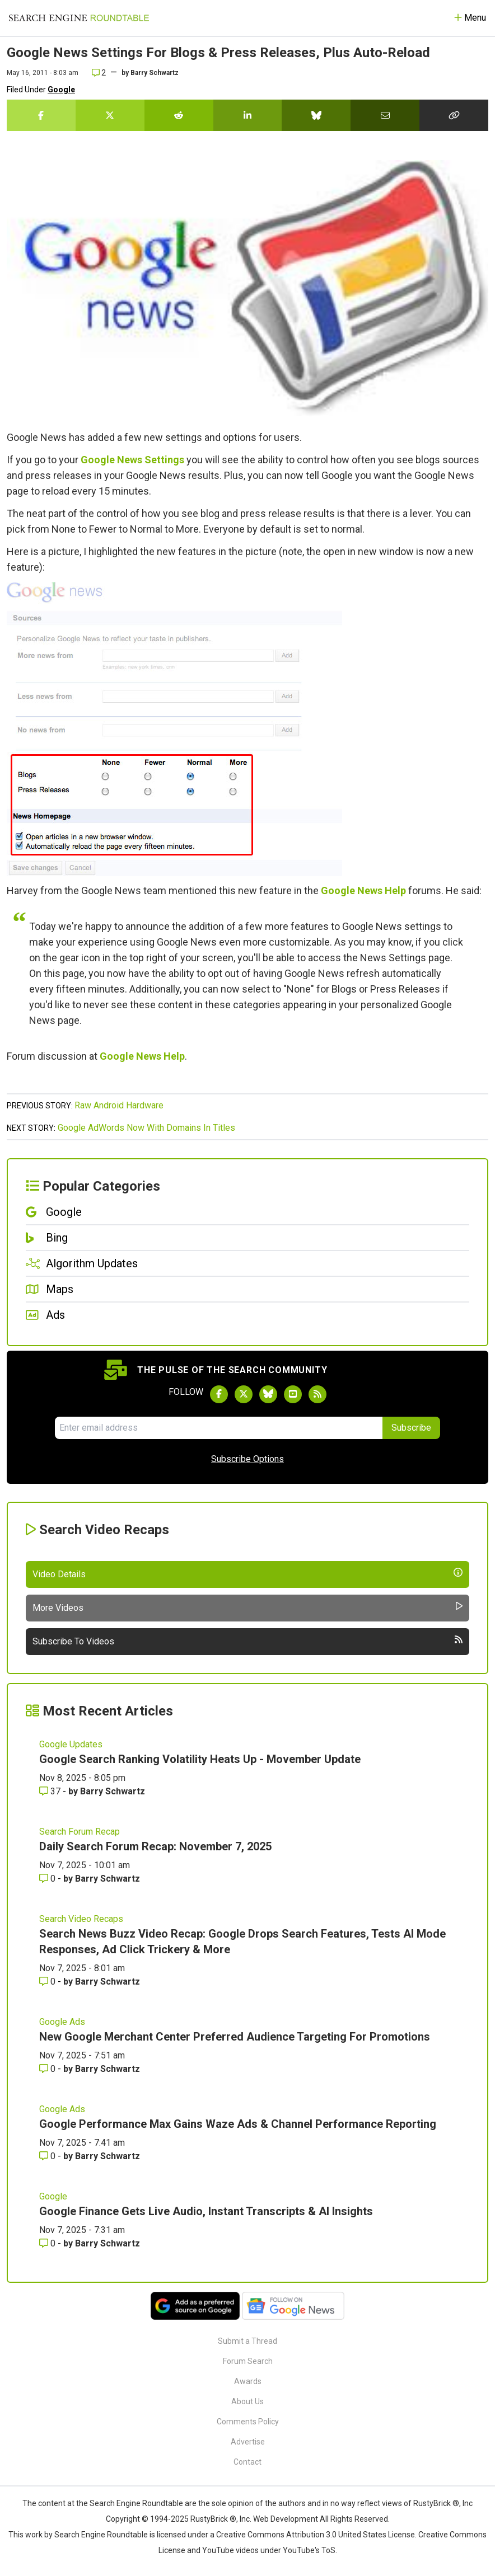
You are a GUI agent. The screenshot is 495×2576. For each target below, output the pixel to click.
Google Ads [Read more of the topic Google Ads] (62, 2021)
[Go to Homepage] (79, 18)
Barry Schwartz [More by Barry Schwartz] (112, 1791)
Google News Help (363, 890)
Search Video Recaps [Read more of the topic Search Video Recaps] (81, 1919)
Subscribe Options (247, 1459)
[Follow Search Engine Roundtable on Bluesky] (268, 1394)
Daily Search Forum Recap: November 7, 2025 (155, 1846)
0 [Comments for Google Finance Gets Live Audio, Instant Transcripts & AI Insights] (48, 2243)
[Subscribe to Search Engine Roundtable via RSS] (317, 1394)
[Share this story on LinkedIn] (247, 115)
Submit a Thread (247, 2341)
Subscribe (411, 1427)
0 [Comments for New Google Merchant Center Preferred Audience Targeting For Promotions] (48, 2068)
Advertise (248, 2441)
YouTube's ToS (309, 2550)
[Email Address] (218, 1428)
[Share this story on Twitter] (110, 115)
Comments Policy (248, 2421)
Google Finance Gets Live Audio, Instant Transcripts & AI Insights (206, 2211)
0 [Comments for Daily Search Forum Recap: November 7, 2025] (48, 1878)
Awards (247, 2381)
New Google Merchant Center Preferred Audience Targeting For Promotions (234, 2036)
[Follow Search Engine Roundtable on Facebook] (219, 1394)
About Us (247, 2401)
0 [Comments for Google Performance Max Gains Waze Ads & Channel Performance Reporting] (48, 2156)
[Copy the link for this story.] (453, 115)
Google (61, 89)
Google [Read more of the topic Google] (53, 2196)
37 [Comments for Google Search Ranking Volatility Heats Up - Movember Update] (51, 1791)
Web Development (285, 2518)
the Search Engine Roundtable (130, 2503)
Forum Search (248, 2361)
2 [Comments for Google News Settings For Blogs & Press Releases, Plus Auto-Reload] (99, 72)
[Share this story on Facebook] (41, 115)
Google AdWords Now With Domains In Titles (146, 1127)
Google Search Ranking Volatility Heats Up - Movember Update (200, 1759)
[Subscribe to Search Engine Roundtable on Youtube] (293, 1394)
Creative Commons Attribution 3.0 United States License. (316, 2534)
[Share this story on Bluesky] (316, 115)
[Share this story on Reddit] (178, 115)
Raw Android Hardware (119, 1105)
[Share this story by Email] (385, 115)
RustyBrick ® (213, 2518)
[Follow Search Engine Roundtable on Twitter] (244, 1394)
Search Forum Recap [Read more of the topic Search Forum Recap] (79, 1831)
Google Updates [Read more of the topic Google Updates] (70, 1744)
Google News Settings (132, 460)
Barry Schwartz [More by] (154, 73)
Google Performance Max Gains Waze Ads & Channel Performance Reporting (237, 2124)
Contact (247, 2461)
